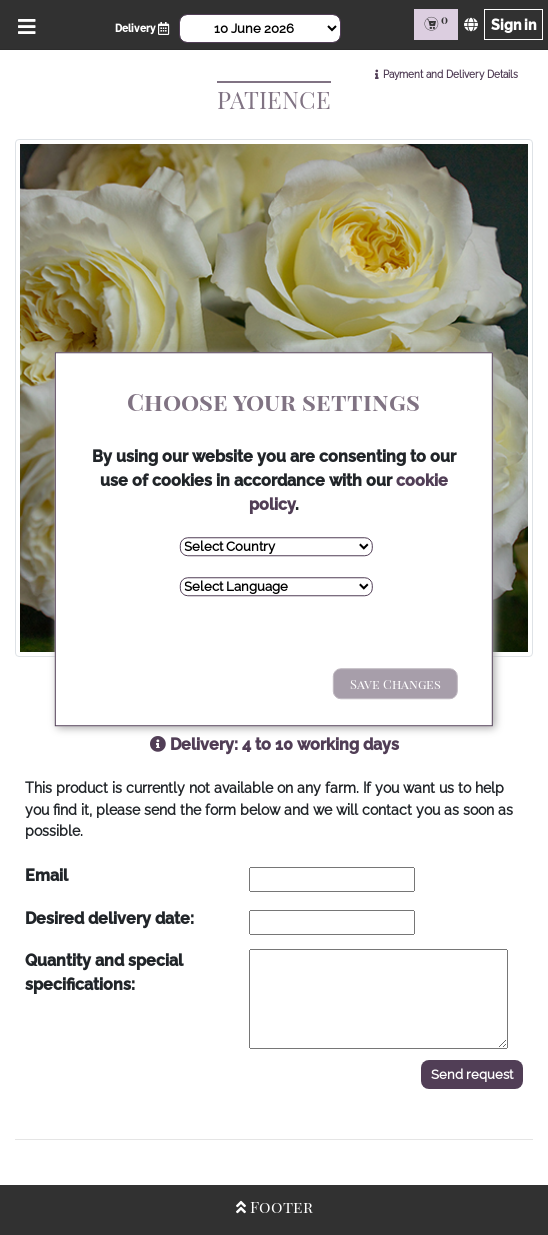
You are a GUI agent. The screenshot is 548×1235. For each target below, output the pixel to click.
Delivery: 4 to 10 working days (274, 744)
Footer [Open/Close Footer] (274, 1206)
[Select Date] (259, 28)
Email (46, 875)
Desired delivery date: (109, 918)
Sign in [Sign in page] (513, 24)
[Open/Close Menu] (23, 24)
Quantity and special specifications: (104, 972)
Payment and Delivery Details (450, 74)
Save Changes (395, 684)
